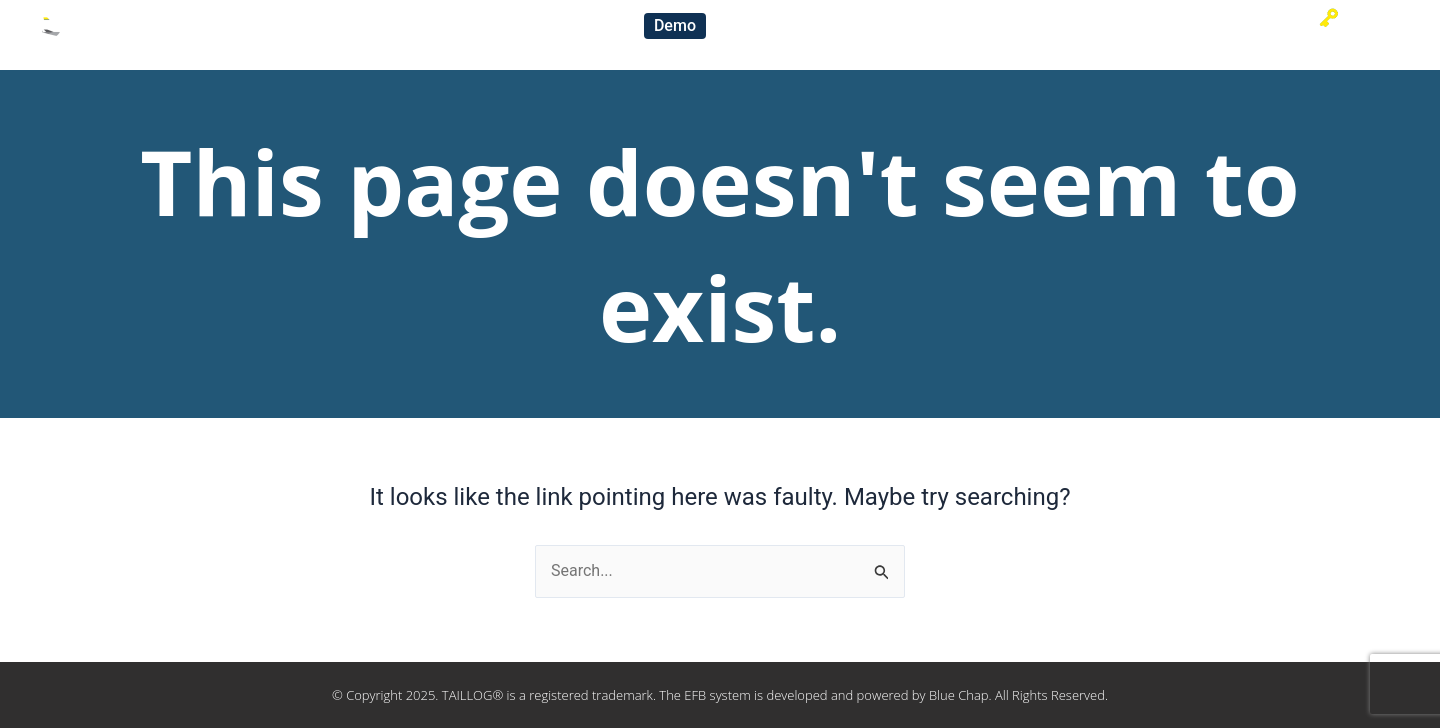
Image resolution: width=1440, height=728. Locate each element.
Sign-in (1355, 18)
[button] (675, 26)
